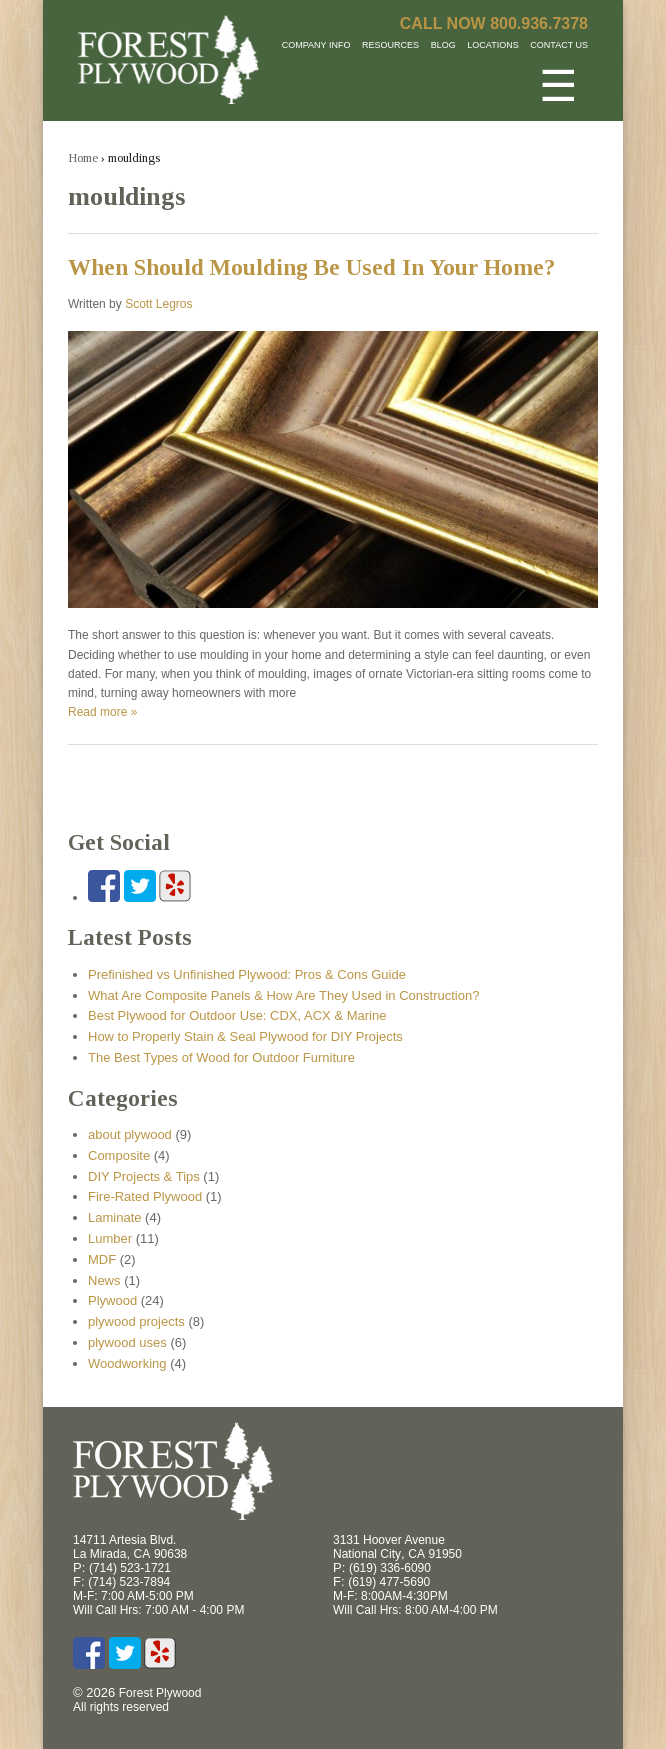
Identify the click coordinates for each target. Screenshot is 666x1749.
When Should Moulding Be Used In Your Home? (311, 267)
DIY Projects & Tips (144, 1176)
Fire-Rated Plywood (145, 1196)
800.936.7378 (539, 23)
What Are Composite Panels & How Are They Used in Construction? (283, 995)
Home (83, 157)
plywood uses (127, 1342)
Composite (119, 1155)
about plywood (130, 1134)
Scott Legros (158, 304)
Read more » (102, 712)
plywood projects (136, 1321)
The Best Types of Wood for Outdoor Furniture (221, 1057)
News (104, 1280)
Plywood (112, 1300)
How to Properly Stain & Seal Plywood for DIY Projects (245, 1036)
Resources (390, 45)
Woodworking (127, 1363)
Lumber (110, 1238)
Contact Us (559, 45)
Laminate (114, 1217)
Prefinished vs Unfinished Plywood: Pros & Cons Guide (247, 974)
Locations (492, 45)
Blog (443, 45)
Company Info (316, 45)
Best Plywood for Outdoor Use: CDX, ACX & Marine (237, 1015)
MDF (102, 1259)
